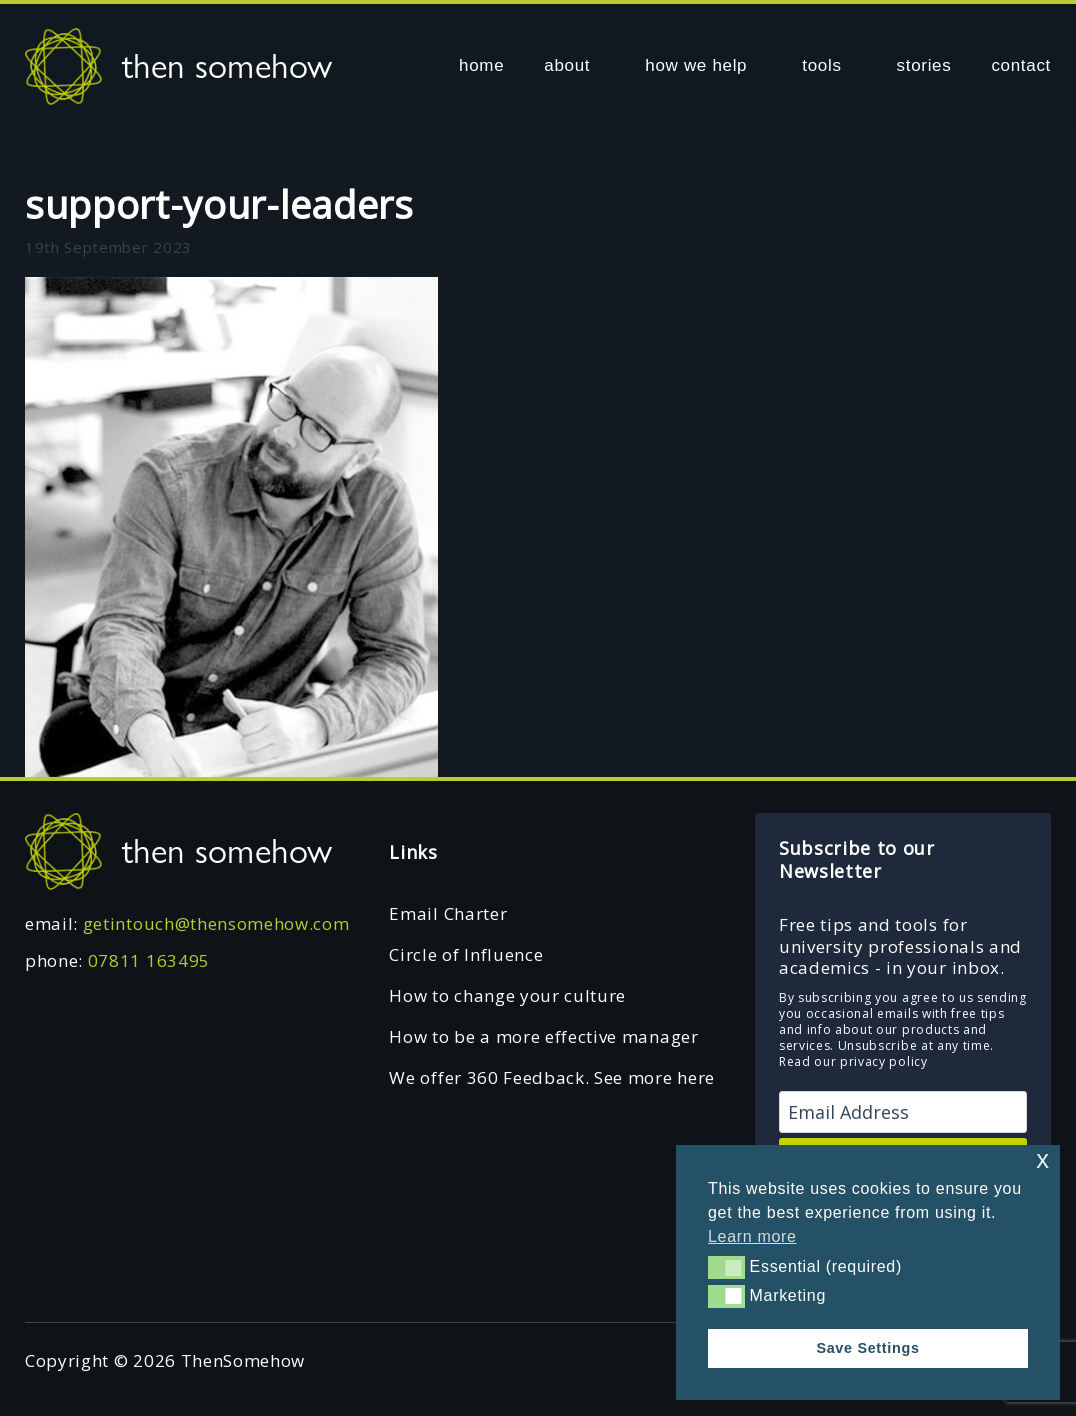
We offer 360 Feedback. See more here (551, 1077)
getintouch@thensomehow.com (216, 923)
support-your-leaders (219, 204)
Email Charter (448, 913)
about (567, 65)
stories (924, 65)
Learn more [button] (752, 1236)
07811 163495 (149, 960)
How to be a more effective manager (543, 1036)
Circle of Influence (466, 954)
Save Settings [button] (867, 1348)
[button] (726, 1267)
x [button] (1042, 1159)
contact (1021, 65)
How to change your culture (507, 995)
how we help (696, 65)
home (481, 65)
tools (821, 65)
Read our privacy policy (853, 1061)
